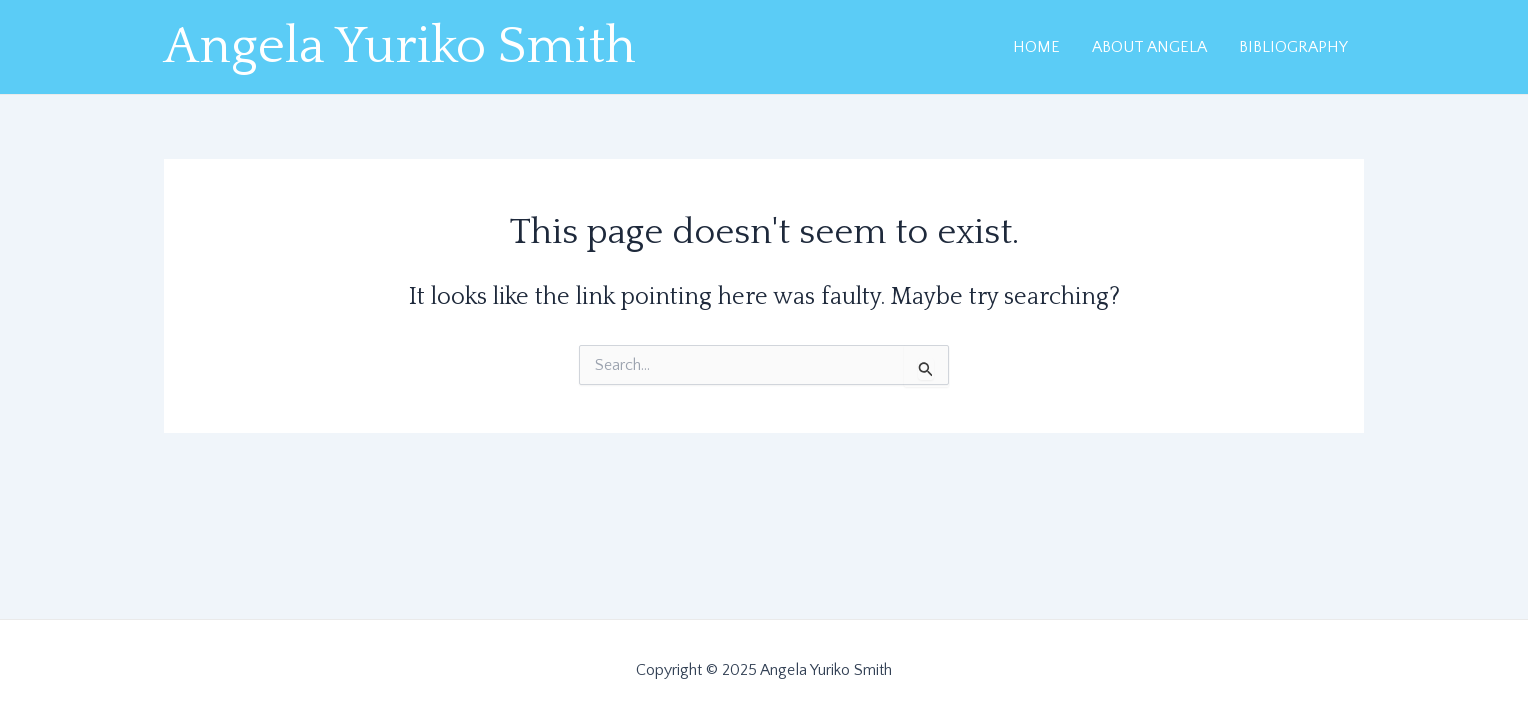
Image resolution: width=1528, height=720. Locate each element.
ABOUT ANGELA (1149, 47)
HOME (1036, 47)
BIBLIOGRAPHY (1293, 47)
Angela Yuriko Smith (400, 47)
